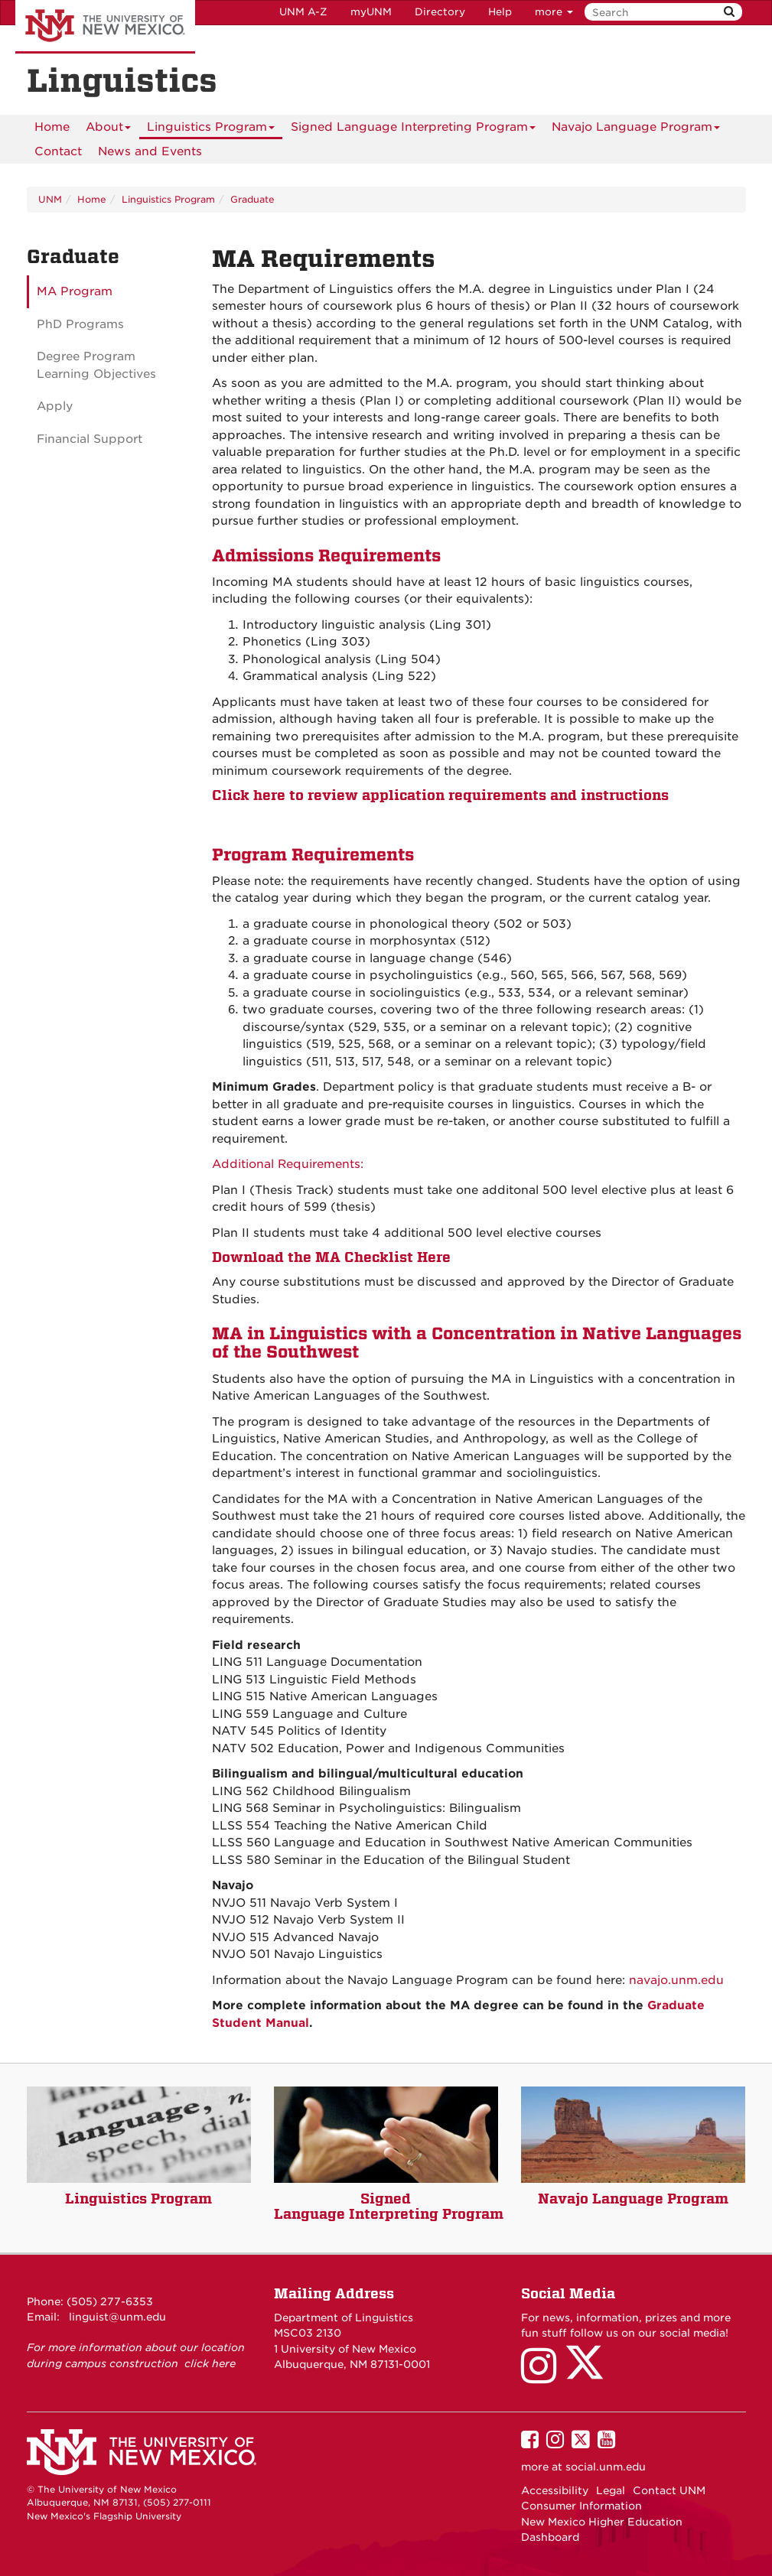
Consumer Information (581, 2506)
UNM (50, 199)
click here (210, 2363)
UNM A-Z (303, 12)
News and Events (150, 151)
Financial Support (89, 439)
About (108, 129)
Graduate (252, 199)
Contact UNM (669, 2490)
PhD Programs (80, 324)
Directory (440, 12)
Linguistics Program (211, 129)
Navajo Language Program (636, 129)
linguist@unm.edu (117, 2317)
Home (52, 127)
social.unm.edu (605, 2467)
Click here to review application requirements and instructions (440, 795)
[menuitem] (52, 127)
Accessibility (554, 2490)
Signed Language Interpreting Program (413, 129)
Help (500, 12)
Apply (55, 406)
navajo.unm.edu (676, 1980)
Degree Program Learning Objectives (96, 365)
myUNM (371, 12)
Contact (58, 151)
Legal (610, 2490)
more (554, 12)
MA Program (74, 291)
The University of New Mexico (105, 27)
